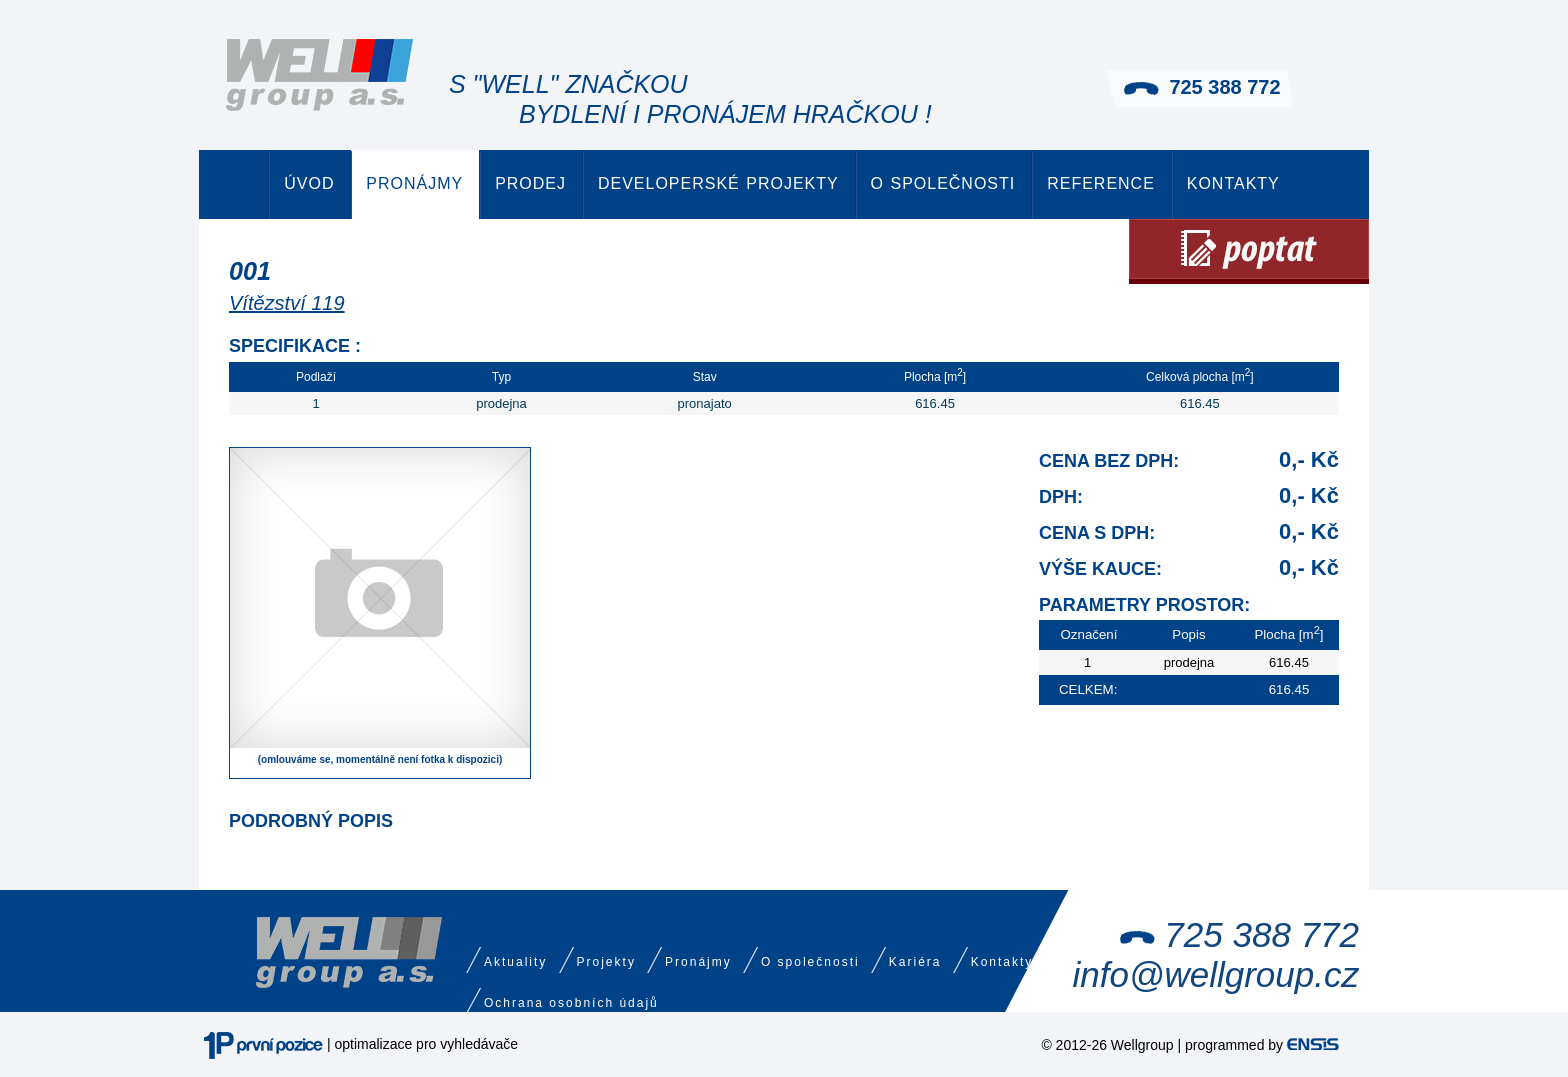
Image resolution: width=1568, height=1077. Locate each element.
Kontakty (1233, 183)
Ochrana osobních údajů (571, 1003)
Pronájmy (414, 183)
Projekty (606, 962)
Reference (1101, 183)
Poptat (1249, 251)
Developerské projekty (718, 183)
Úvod (309, 183)
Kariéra (915, 962)
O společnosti (943, 183)
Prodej (530, 183)
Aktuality (515, 962)
